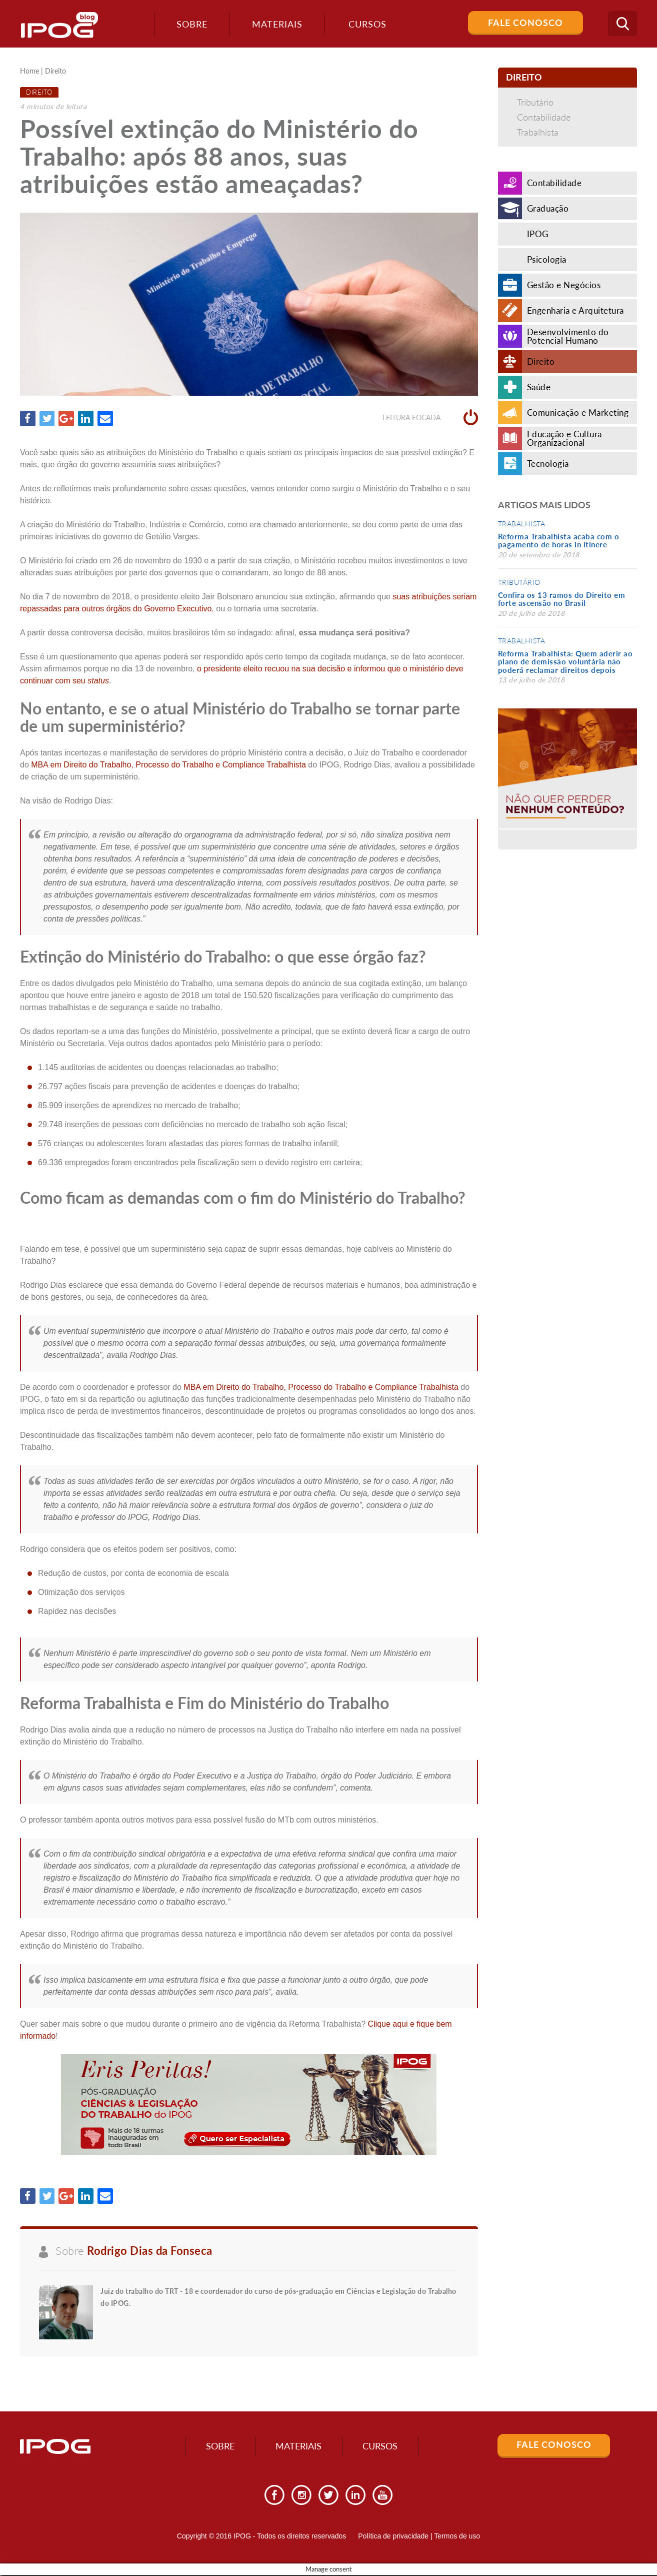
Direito (55, 71)
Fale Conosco (525, 22)
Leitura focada (430, 418)
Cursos (383, 2447)
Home (29, 71)
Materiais (275, 24)
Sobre (190, 24)
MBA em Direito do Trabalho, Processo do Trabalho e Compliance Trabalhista (168, 765)
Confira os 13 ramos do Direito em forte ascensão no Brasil (562, 599)
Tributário (535, 102)
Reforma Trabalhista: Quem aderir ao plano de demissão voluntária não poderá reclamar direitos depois (565, 661)
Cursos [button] (366, 24)
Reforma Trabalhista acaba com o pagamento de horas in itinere (559, 540)
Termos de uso (457, 2537)
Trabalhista (537, 132)
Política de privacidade (393, 2537)
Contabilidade (543, 117)
